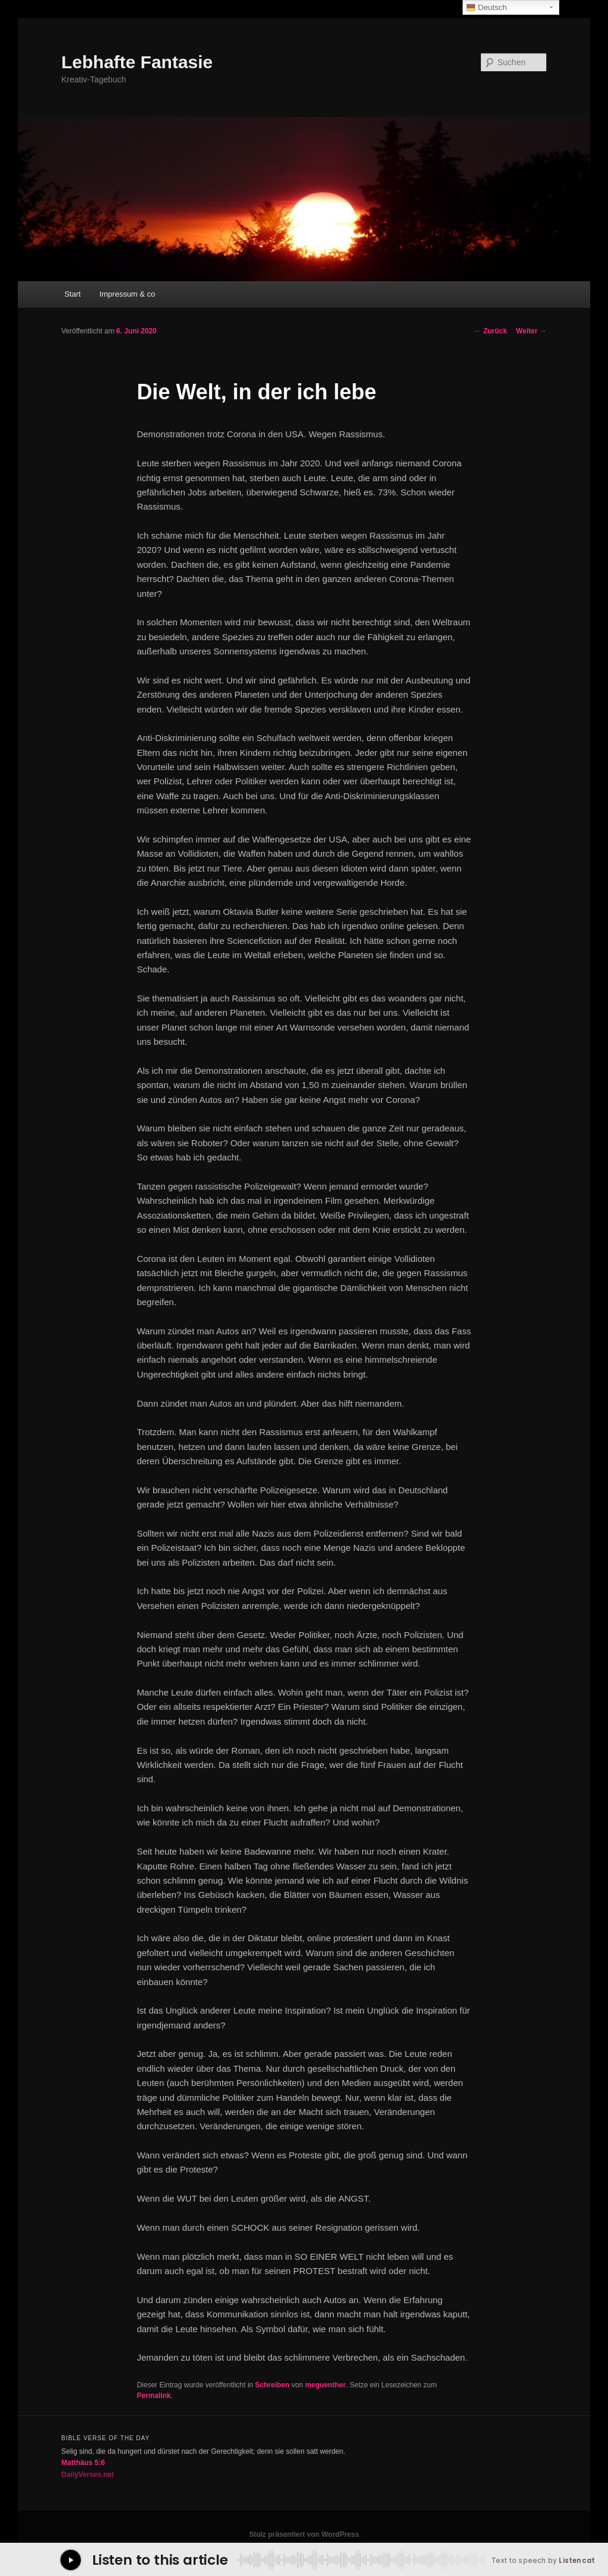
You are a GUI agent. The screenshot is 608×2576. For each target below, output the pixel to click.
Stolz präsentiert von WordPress (304, 2534)
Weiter (531, 331)
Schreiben (272, 2385)
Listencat (577, 2560)
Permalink (153, 2395)
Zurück (490, 331)
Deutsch (486, 7)
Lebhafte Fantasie (137, 62)
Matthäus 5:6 (82, 2463)
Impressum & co (127, 294)
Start (72, 294)
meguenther (325, 2385)
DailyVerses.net (87, 2474)
